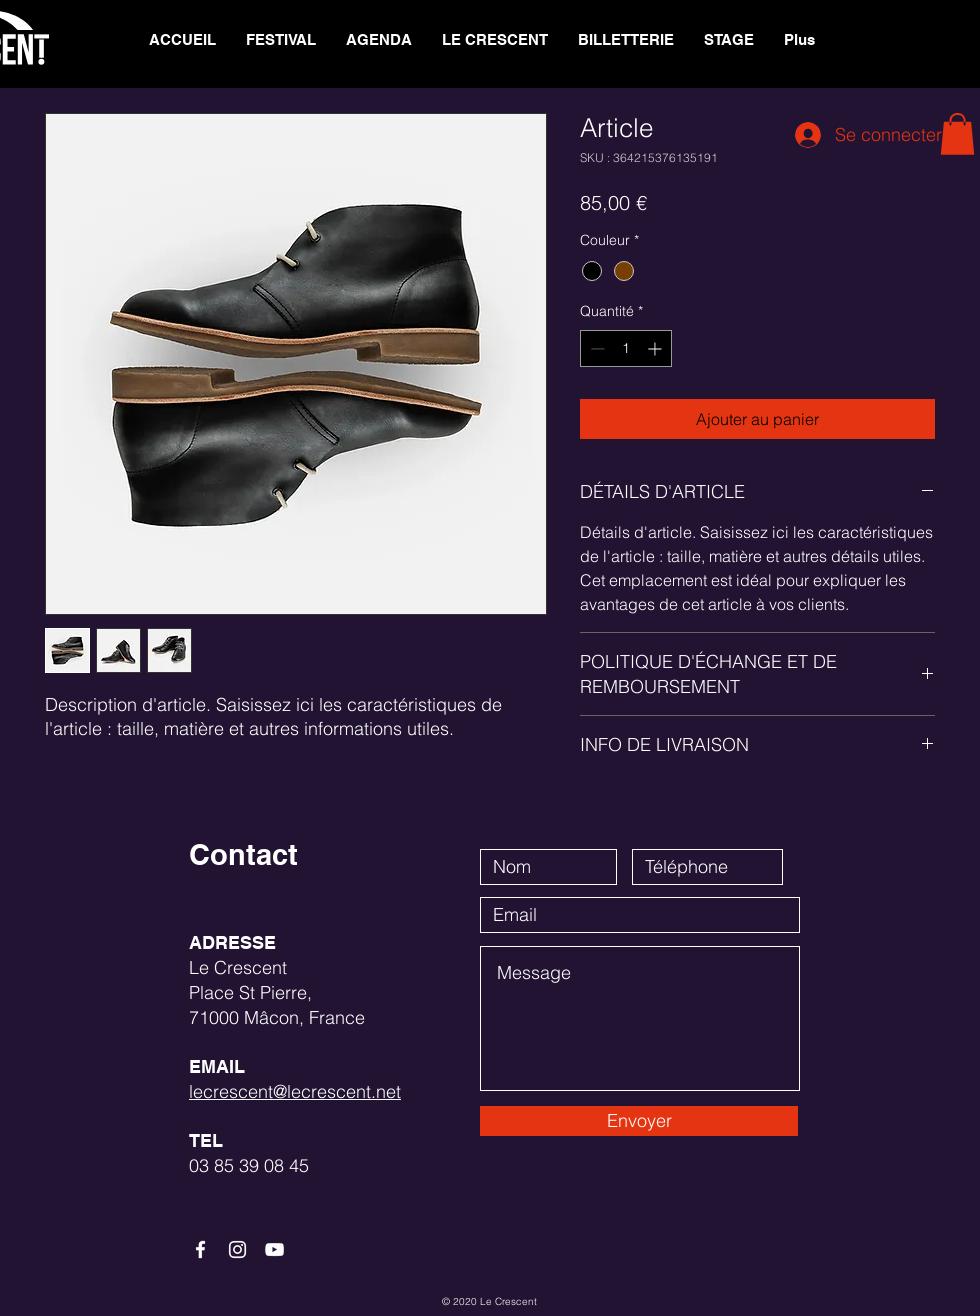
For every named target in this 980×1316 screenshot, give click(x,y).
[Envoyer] (639, 1121)
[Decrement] (595, 348)
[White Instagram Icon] (237, 1249)
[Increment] (656, 348)
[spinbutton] (626, 348)
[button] (495, 40)
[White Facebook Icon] (200, 1249)
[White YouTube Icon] (274, 1249)
